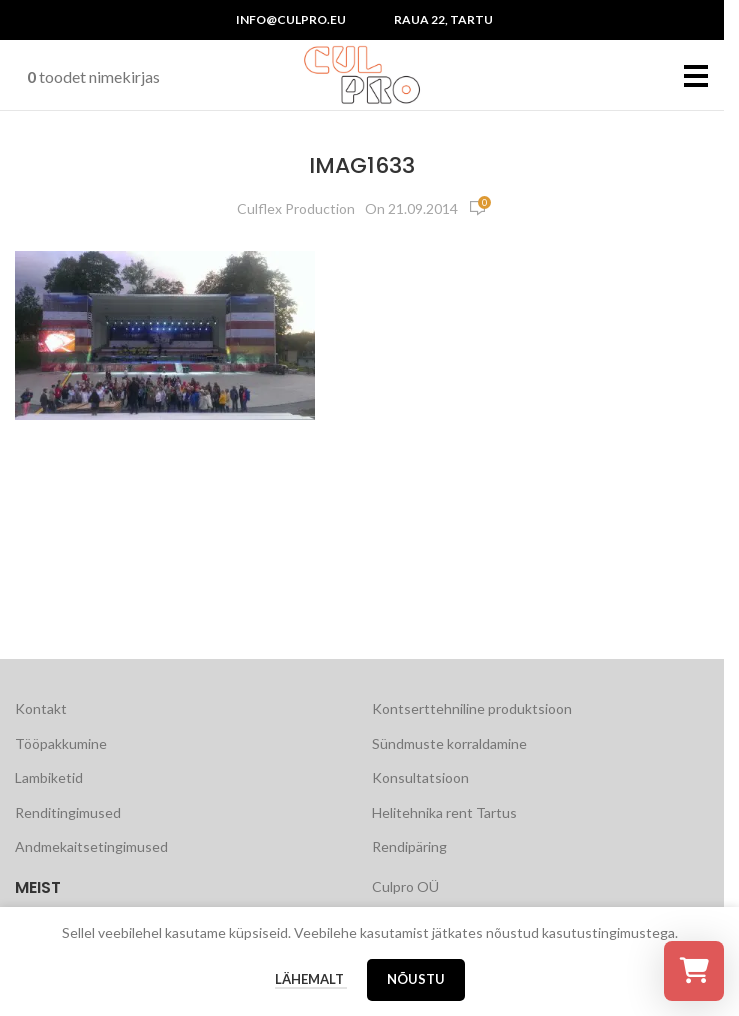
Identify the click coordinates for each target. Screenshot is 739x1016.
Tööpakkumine (61, 743)
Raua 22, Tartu (443, 19)
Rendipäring (409, 846)
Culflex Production (296, 208)
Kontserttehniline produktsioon (472, 708)
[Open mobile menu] (696, 75)
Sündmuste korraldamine (449, 743)
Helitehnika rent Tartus (444, 812)
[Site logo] (362, 73)
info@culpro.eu (291, 19)
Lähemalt (311, 979)
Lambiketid (49, 777)
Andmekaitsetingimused (91, 846)
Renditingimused (68, 812)
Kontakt (41, 708)
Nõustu (416, 979)
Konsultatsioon (420, 777)
